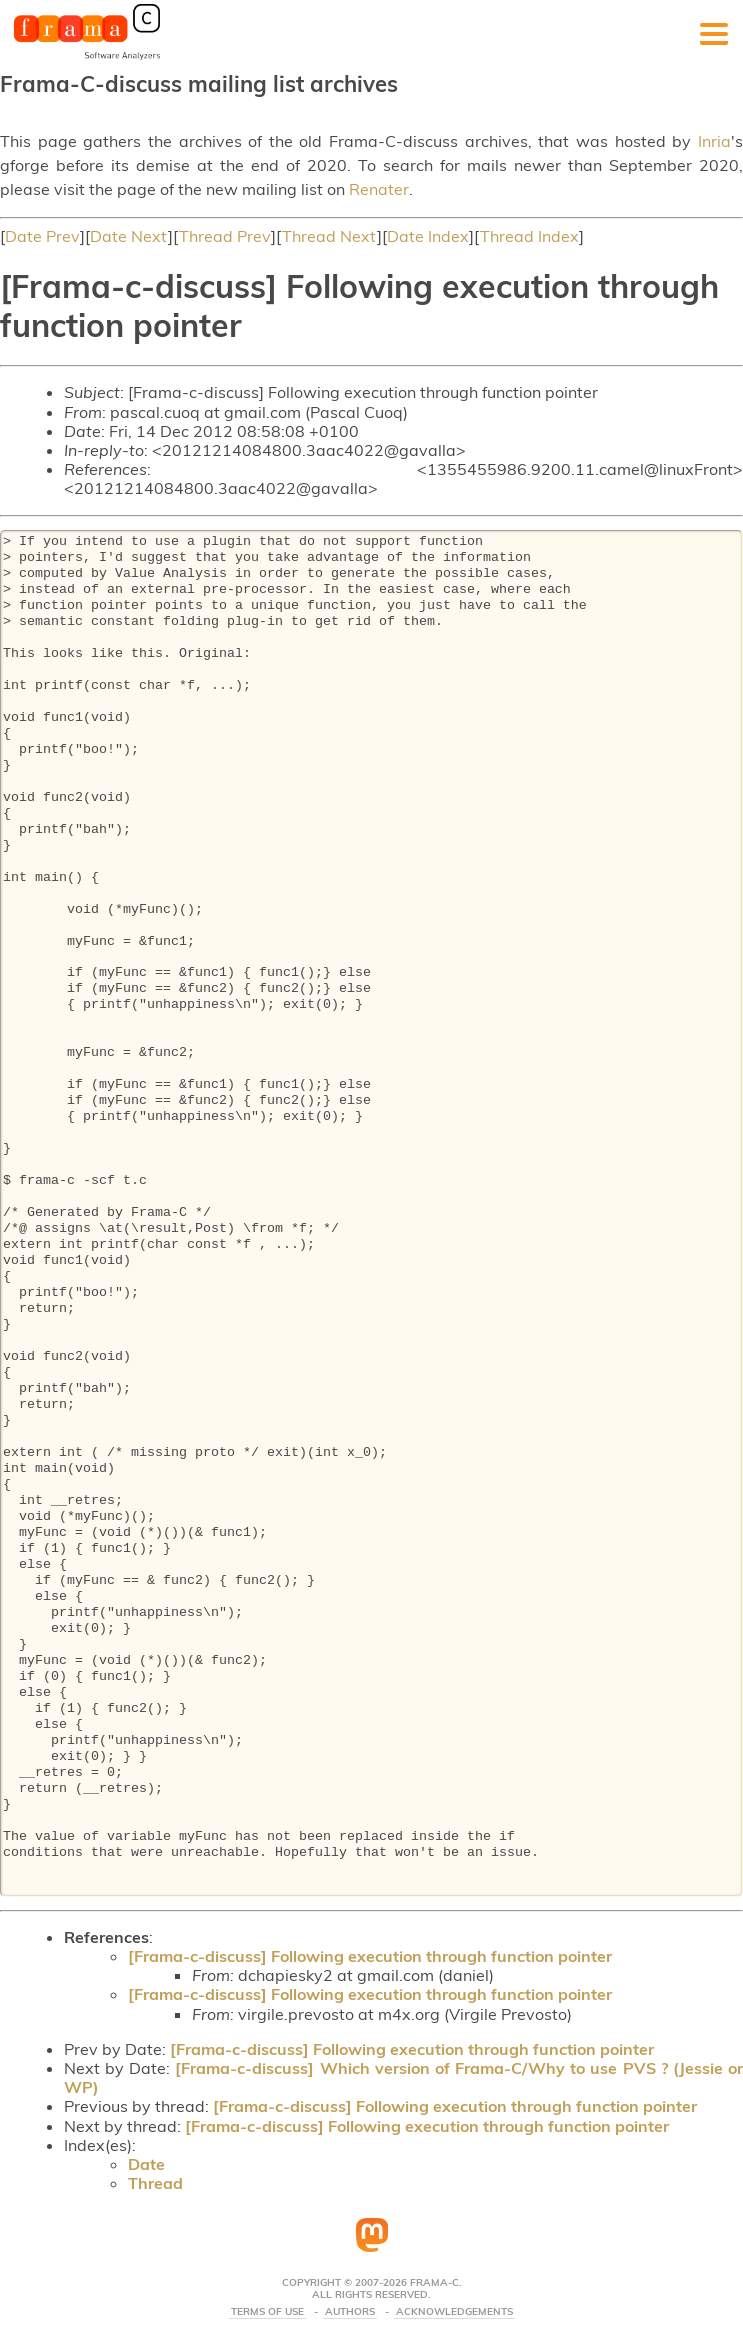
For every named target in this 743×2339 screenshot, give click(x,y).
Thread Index (529, 236)
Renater (379, 189)
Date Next (129, 236)
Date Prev (42, 236)
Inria (714, 141)
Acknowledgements (454, 2312)
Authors (350, 2312)
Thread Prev (225, 236)
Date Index (428, 236)
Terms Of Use (267, 2312)
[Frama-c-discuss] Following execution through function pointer (370, 1956)
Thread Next (329, 236)
